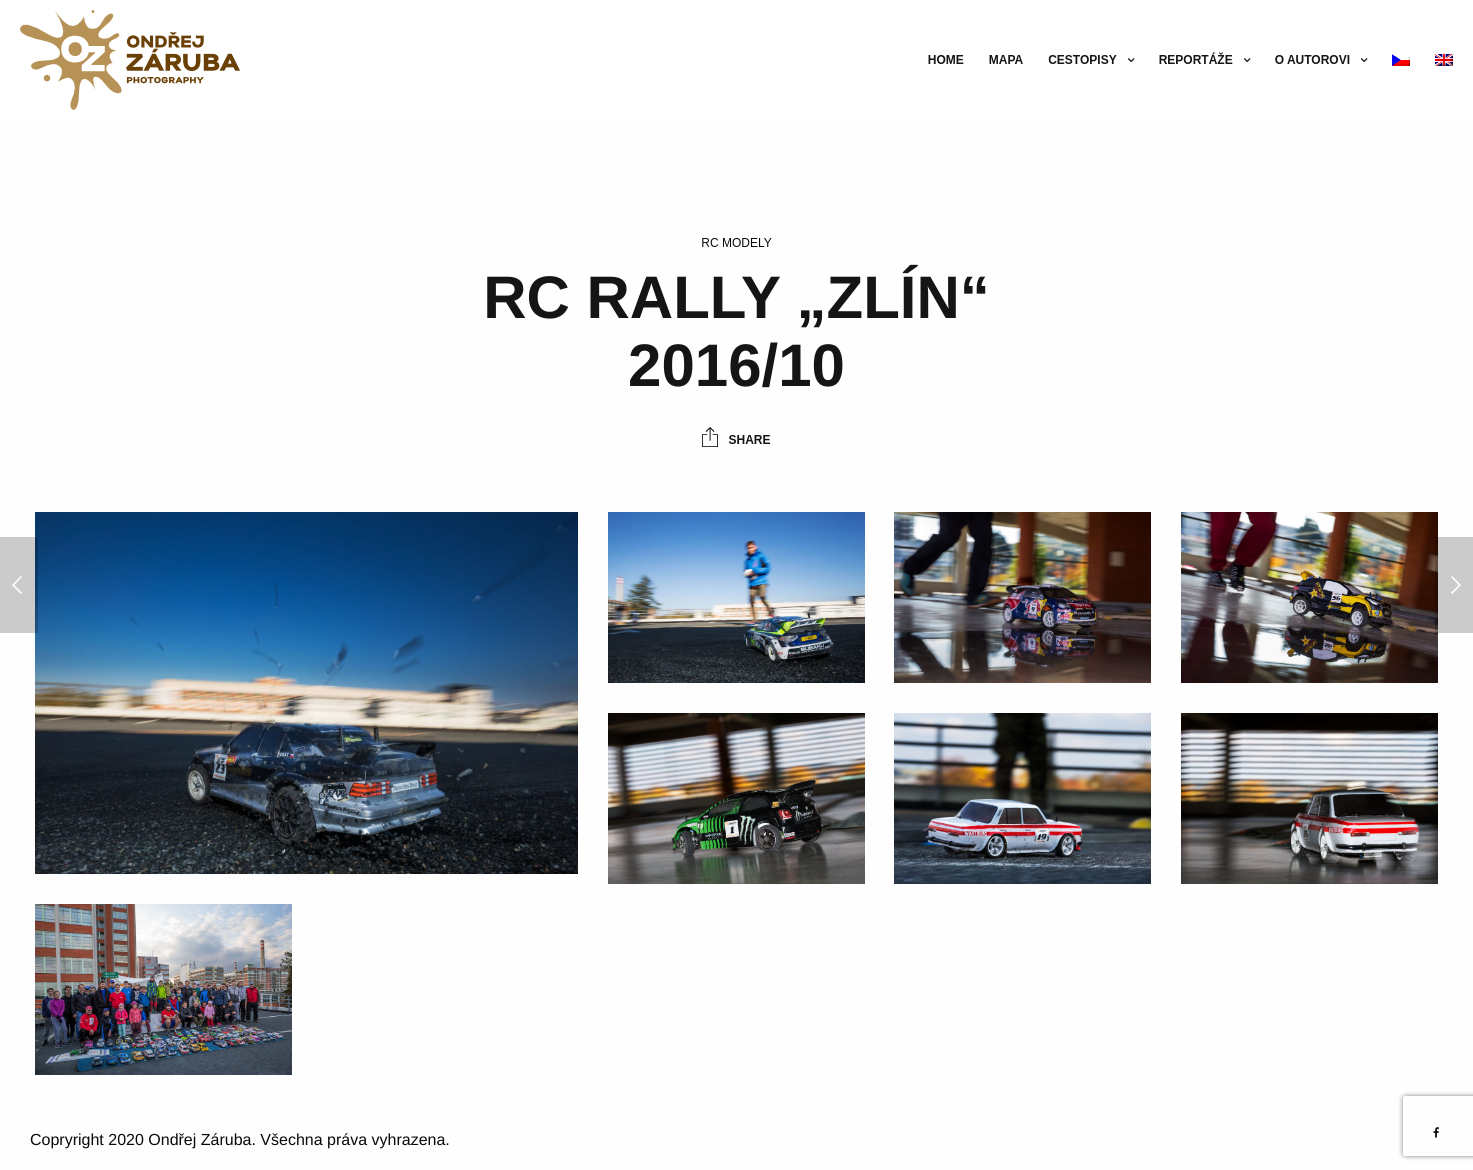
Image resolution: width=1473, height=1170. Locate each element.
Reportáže (1196, 60)
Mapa (1006, 60)
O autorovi (1312, 60)
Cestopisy (1082, 60)
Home (946, 60)
